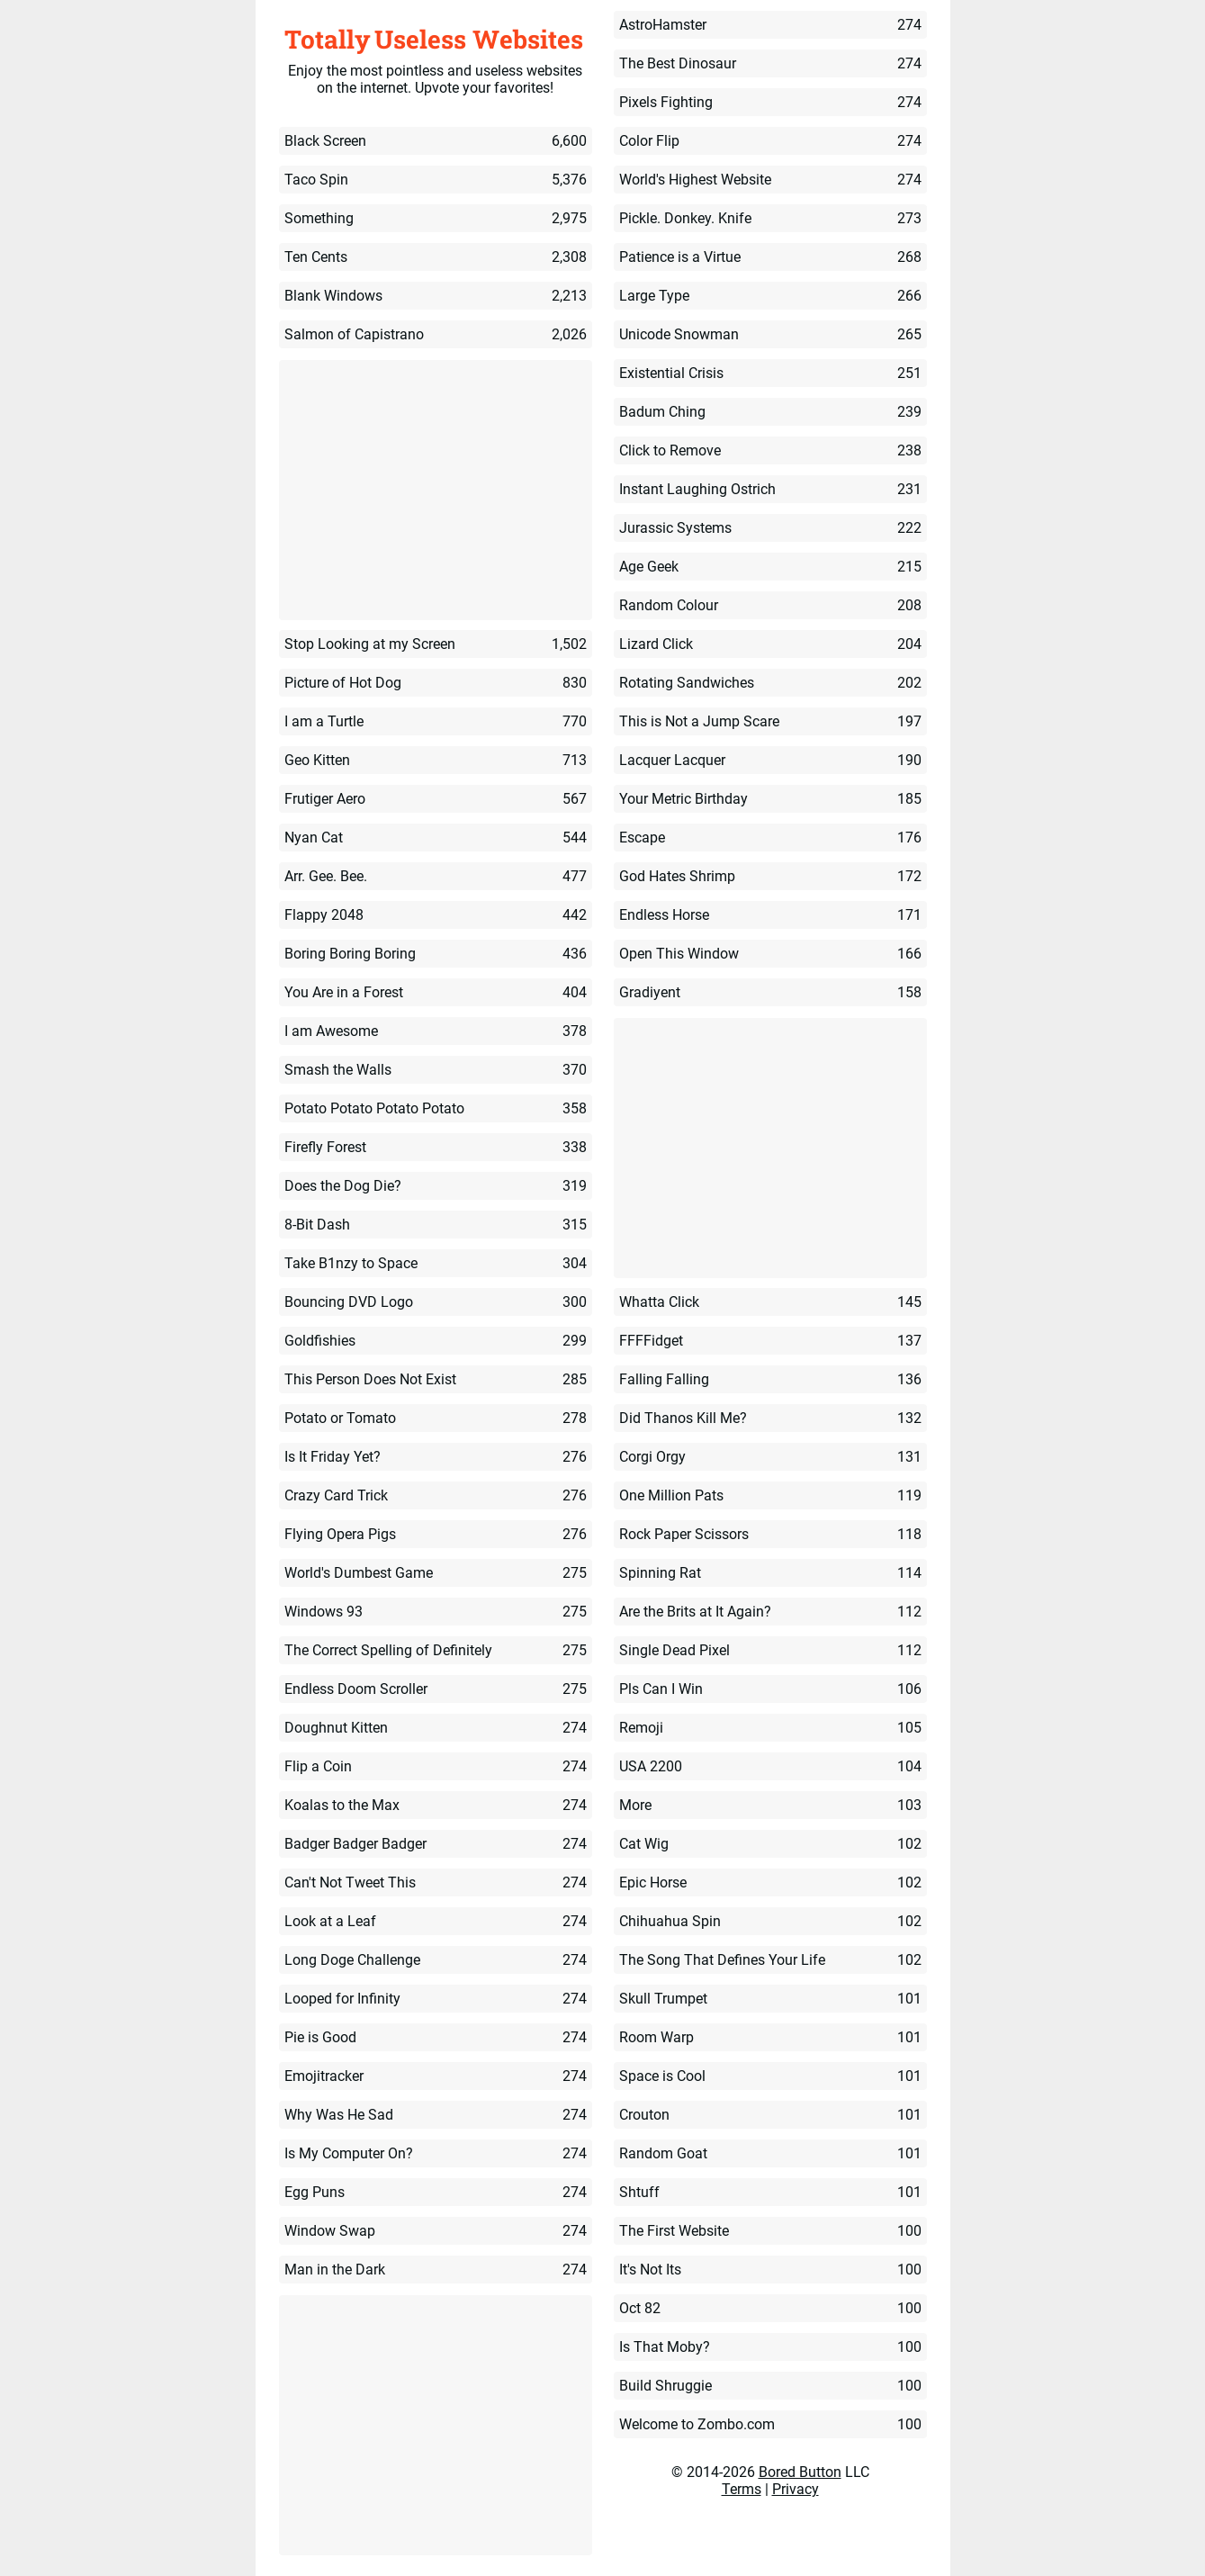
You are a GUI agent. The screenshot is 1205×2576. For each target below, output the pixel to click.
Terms (741, 2489)
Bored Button (800, 2472)
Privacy (795, 2489)
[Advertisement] (435, 491)
